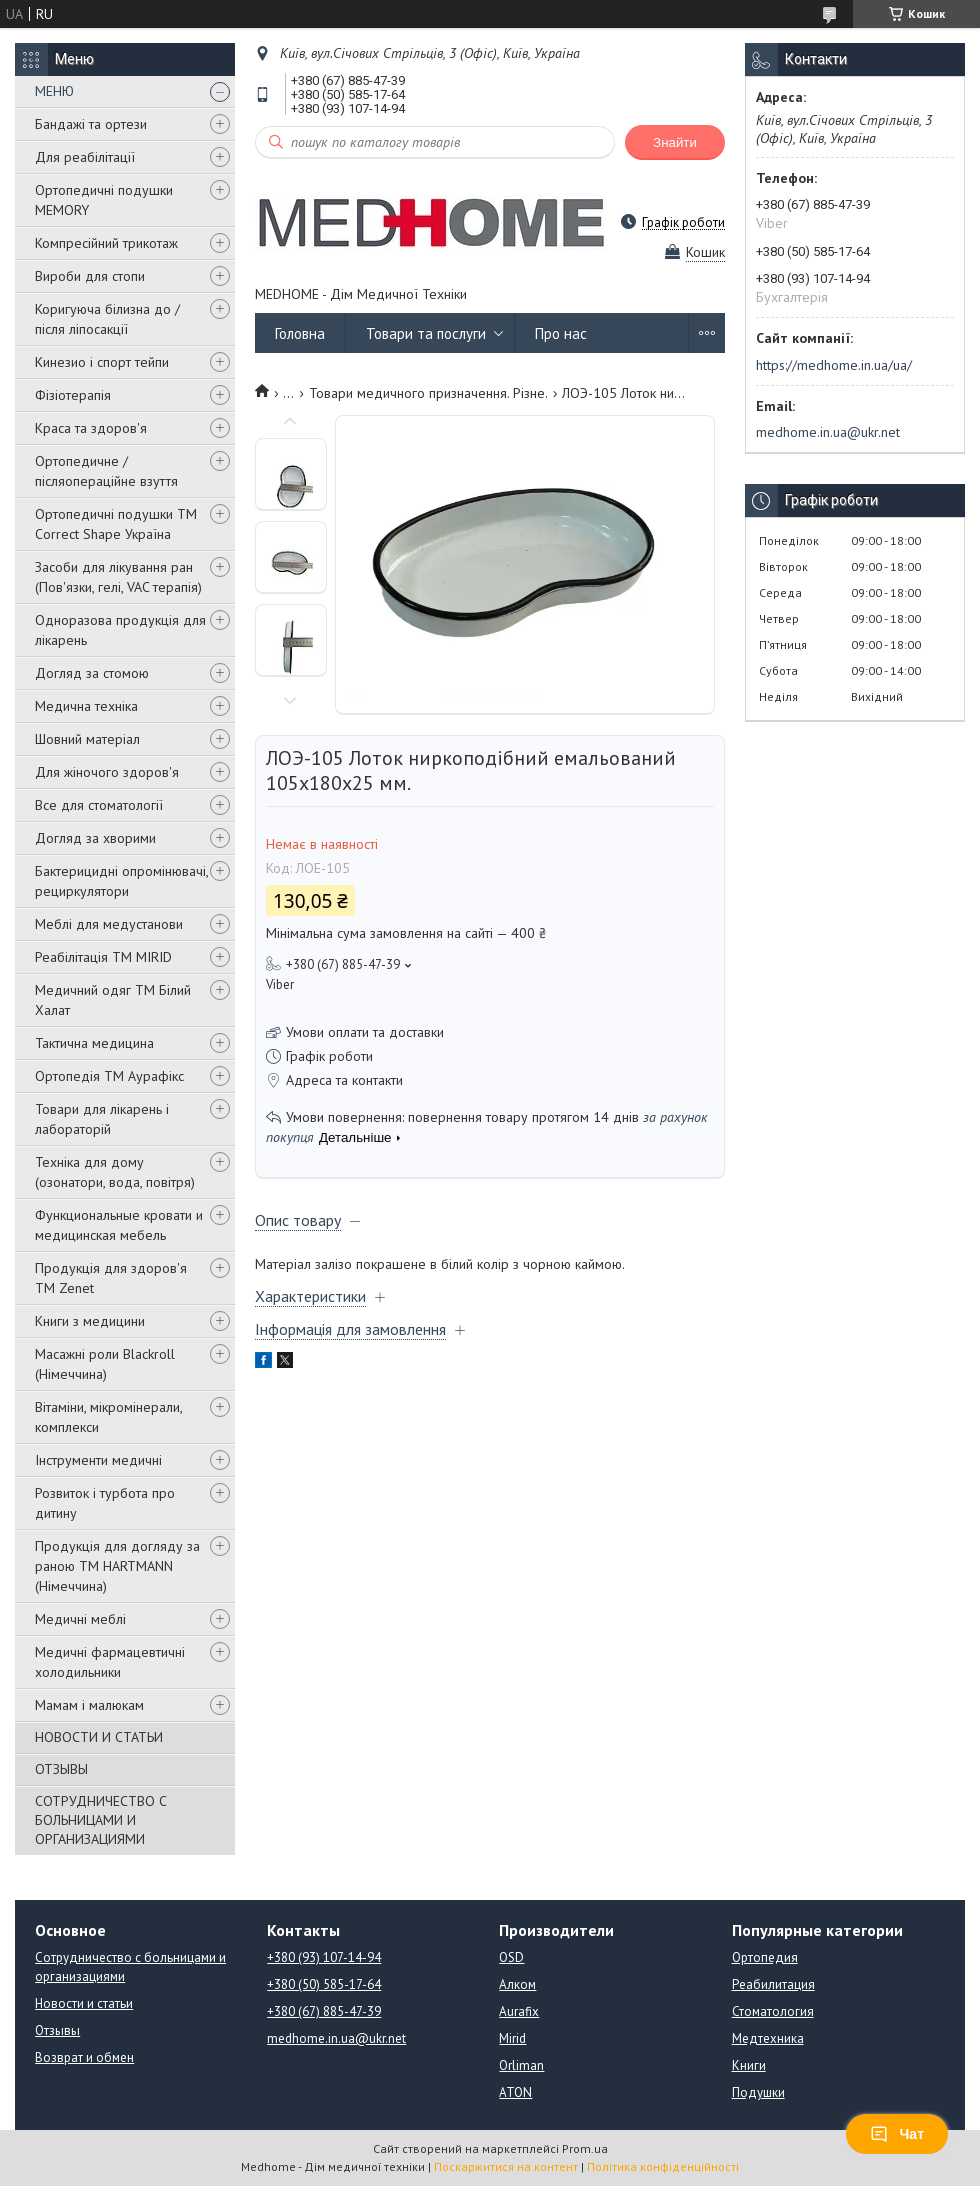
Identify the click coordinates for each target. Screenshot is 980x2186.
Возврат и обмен (84, 2057)
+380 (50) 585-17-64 (324, 1984)
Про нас (561, 333)
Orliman (521, 2065)
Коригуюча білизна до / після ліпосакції (107, 319)
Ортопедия (765, 1957)
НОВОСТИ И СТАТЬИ (99, 1737)
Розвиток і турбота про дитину (105, 1503)
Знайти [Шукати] (675, 142)
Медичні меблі (80, 1619)
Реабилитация (773, 1984)
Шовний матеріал (87, 739)
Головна (300, 333)
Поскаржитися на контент (506, 2166)
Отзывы (57, 2030)
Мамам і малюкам (89, 1705)
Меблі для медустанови (109, 924)
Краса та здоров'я (91, 428)
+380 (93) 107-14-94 (324, 1957)
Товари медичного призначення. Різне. (428, 393)
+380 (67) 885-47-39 (324, 2011)
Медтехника (768, 2038)
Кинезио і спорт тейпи (102, 362)
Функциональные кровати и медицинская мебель (119, 1225)
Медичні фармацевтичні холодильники (110, 1662)
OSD (511, 1957)
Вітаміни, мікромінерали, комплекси (108, 1417)
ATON (515, 2092)
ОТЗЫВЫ (61, 1769)
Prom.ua (585, 2148)
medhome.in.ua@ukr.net (828, 432)
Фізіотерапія (73, 395)
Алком (517, 1984)
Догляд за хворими (95, 838)
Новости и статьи (84, 2003)
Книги (749, 2065)
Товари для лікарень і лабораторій (102, 1119)
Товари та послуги (426, 333)
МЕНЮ (54, 91)
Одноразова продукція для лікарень (120, 630)
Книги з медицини (90, 1321)
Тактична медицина (94, 1043)
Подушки (758, 2092)
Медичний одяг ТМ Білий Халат (113, 1000)
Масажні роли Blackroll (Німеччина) (105, 1364)
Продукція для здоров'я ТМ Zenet (111, 1278)
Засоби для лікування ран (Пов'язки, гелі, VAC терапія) (118, 577)
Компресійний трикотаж (106, 243)
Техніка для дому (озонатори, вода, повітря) (115, 1172)
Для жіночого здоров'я (107, 772)
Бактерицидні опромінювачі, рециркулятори (121, 881)
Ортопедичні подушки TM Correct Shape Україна (116, 524)
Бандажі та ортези (91, 124)
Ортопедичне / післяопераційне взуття (106, 471)
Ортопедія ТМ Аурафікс (109, 1076)
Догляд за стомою (92, 673)
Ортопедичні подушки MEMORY (104, 200)
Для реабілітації (85, 157)
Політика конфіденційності (663, 2166)
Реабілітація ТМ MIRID (103, 957)
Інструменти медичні (98, 1460)
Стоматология (773, 2011)
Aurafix (519, 2011)
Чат (897, 2134)
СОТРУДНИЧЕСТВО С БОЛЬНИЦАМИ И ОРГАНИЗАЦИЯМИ (101, 1820)
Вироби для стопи (90, 276)
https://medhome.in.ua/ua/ (834, 365)
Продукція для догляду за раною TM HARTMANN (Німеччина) (117, 1566)
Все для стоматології (99, 805)
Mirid (512, 2038)
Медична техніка (86, 706)
